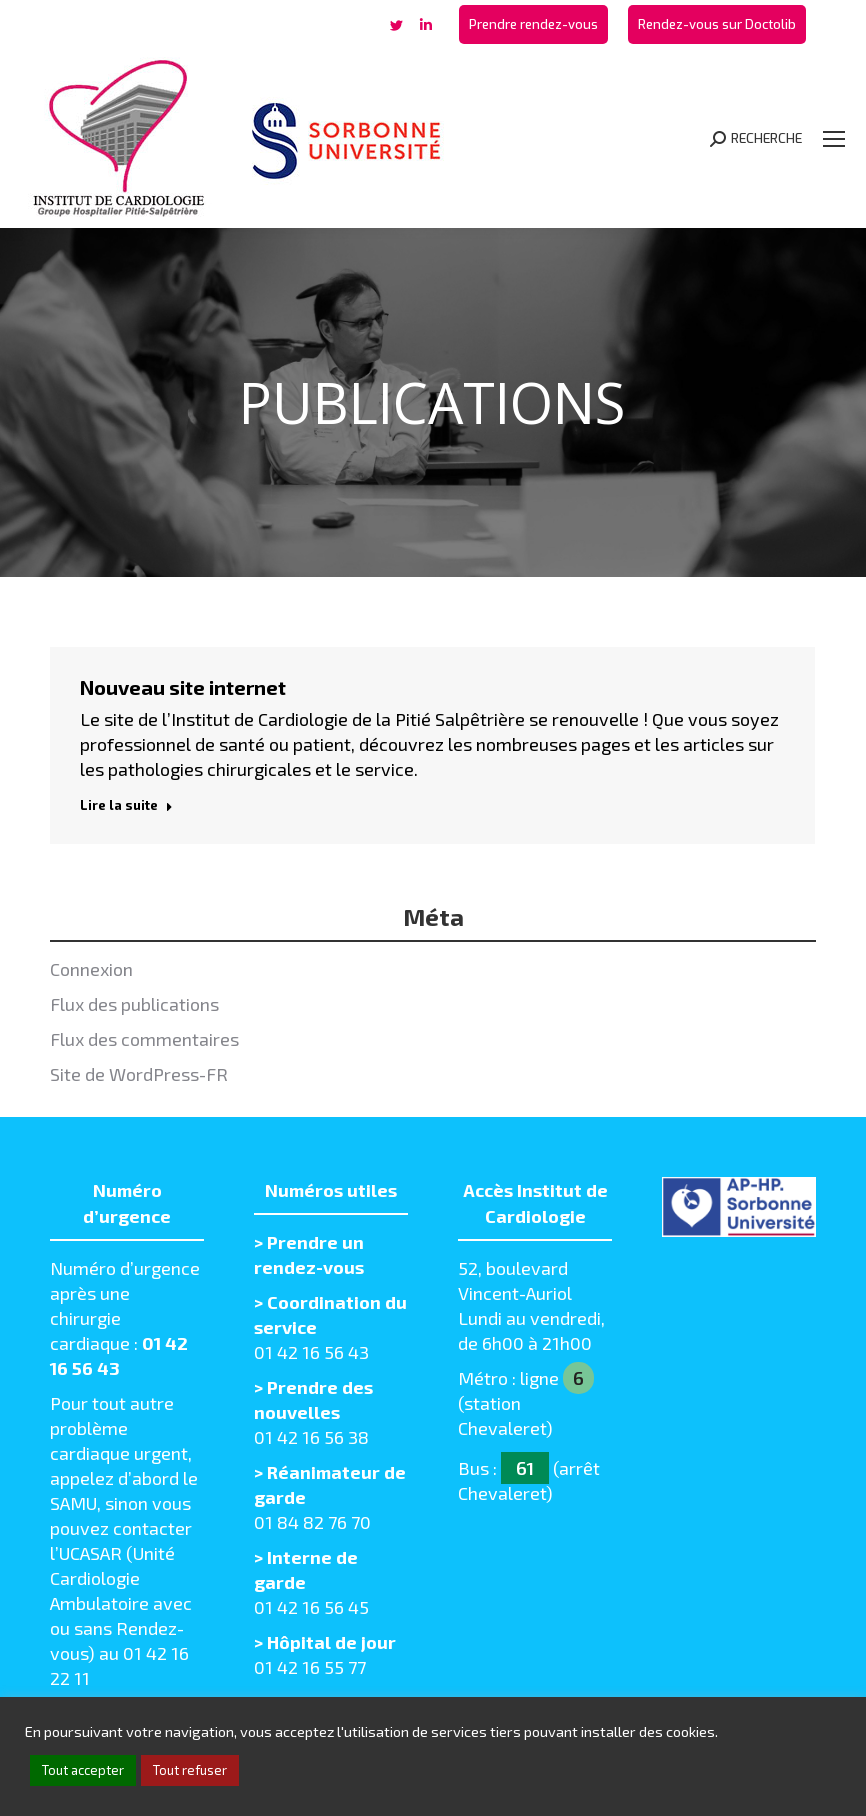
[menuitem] (533, 24)
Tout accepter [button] (83, 1770)
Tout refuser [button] (190, 1770)
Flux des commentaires (144, 1039)
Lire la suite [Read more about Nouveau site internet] (126, 805)
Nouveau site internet (183, 687)
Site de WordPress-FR (139, 1074)
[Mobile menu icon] (834, 139)
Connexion (91, 969)
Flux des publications (134, 1004)
